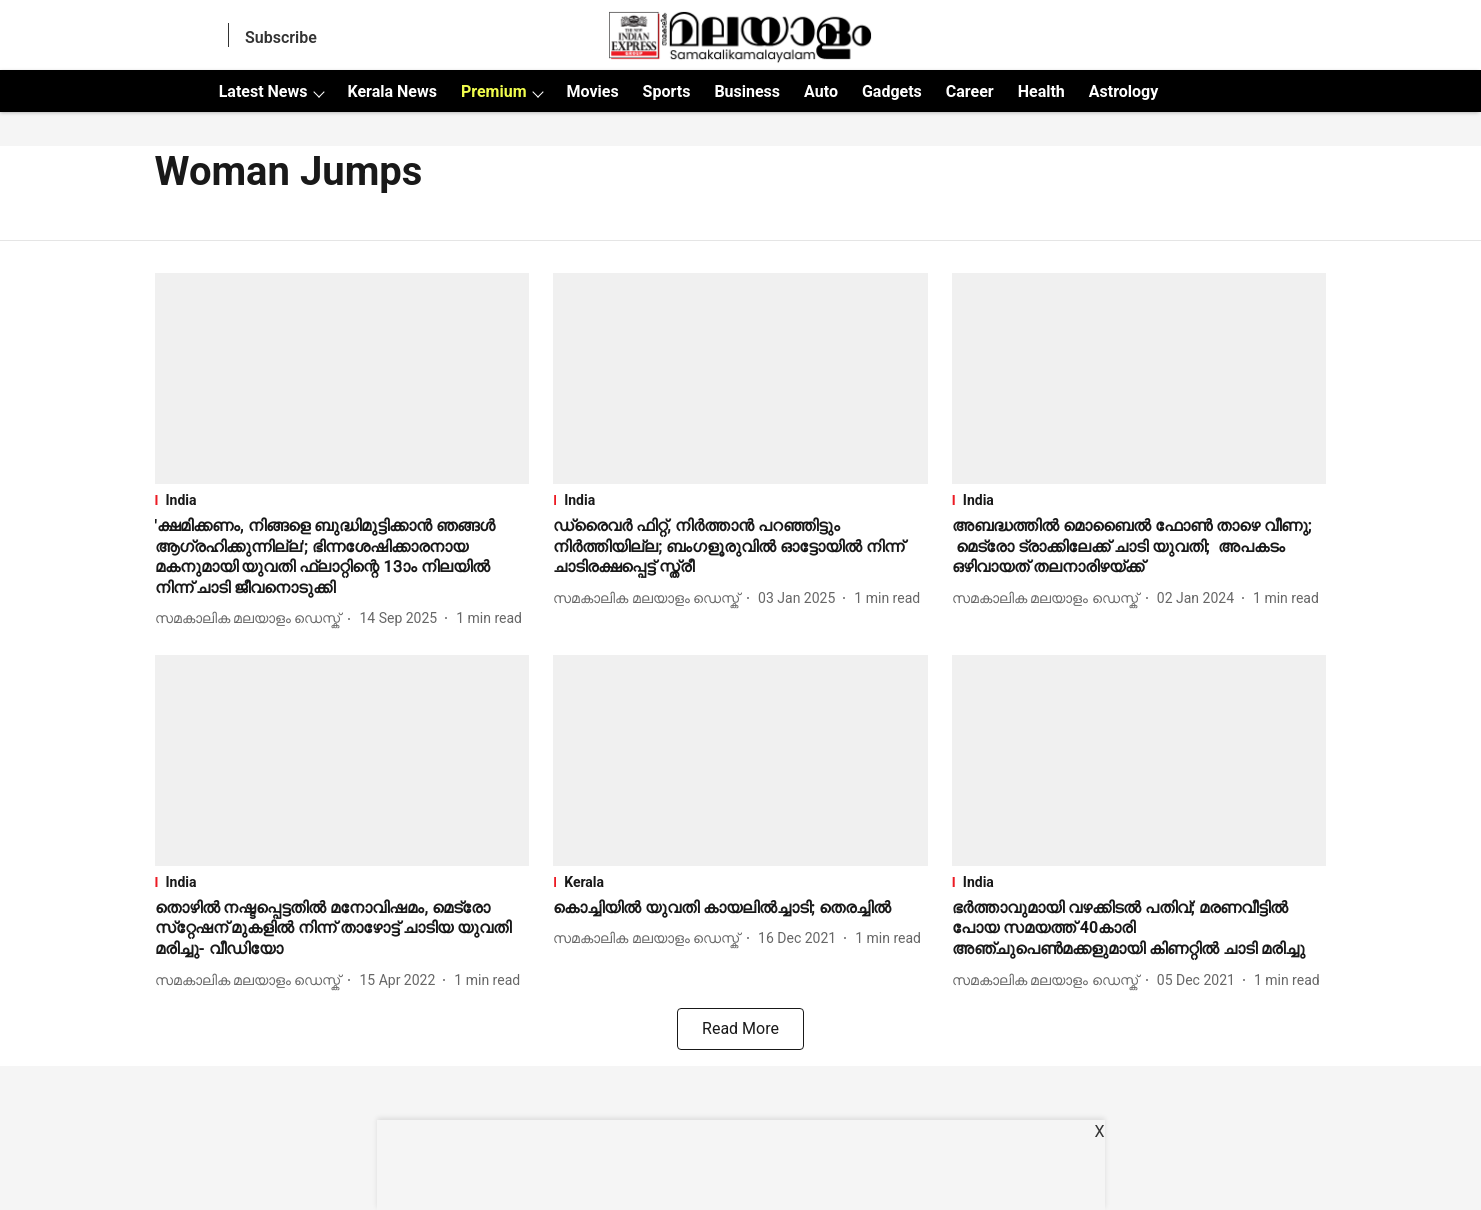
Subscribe (281, 37)
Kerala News (391, 91)
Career (970, 91)
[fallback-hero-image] (342, 378)
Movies (592, 91)
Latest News (263, 91)
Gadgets (892, 91)
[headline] (342, 557)
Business (747, 91)
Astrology (1124, 91)
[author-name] (252, 618)
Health (1041, 91)
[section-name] (342, 500)
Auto (821, 91)
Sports (667, 91)
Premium (494, 91)
